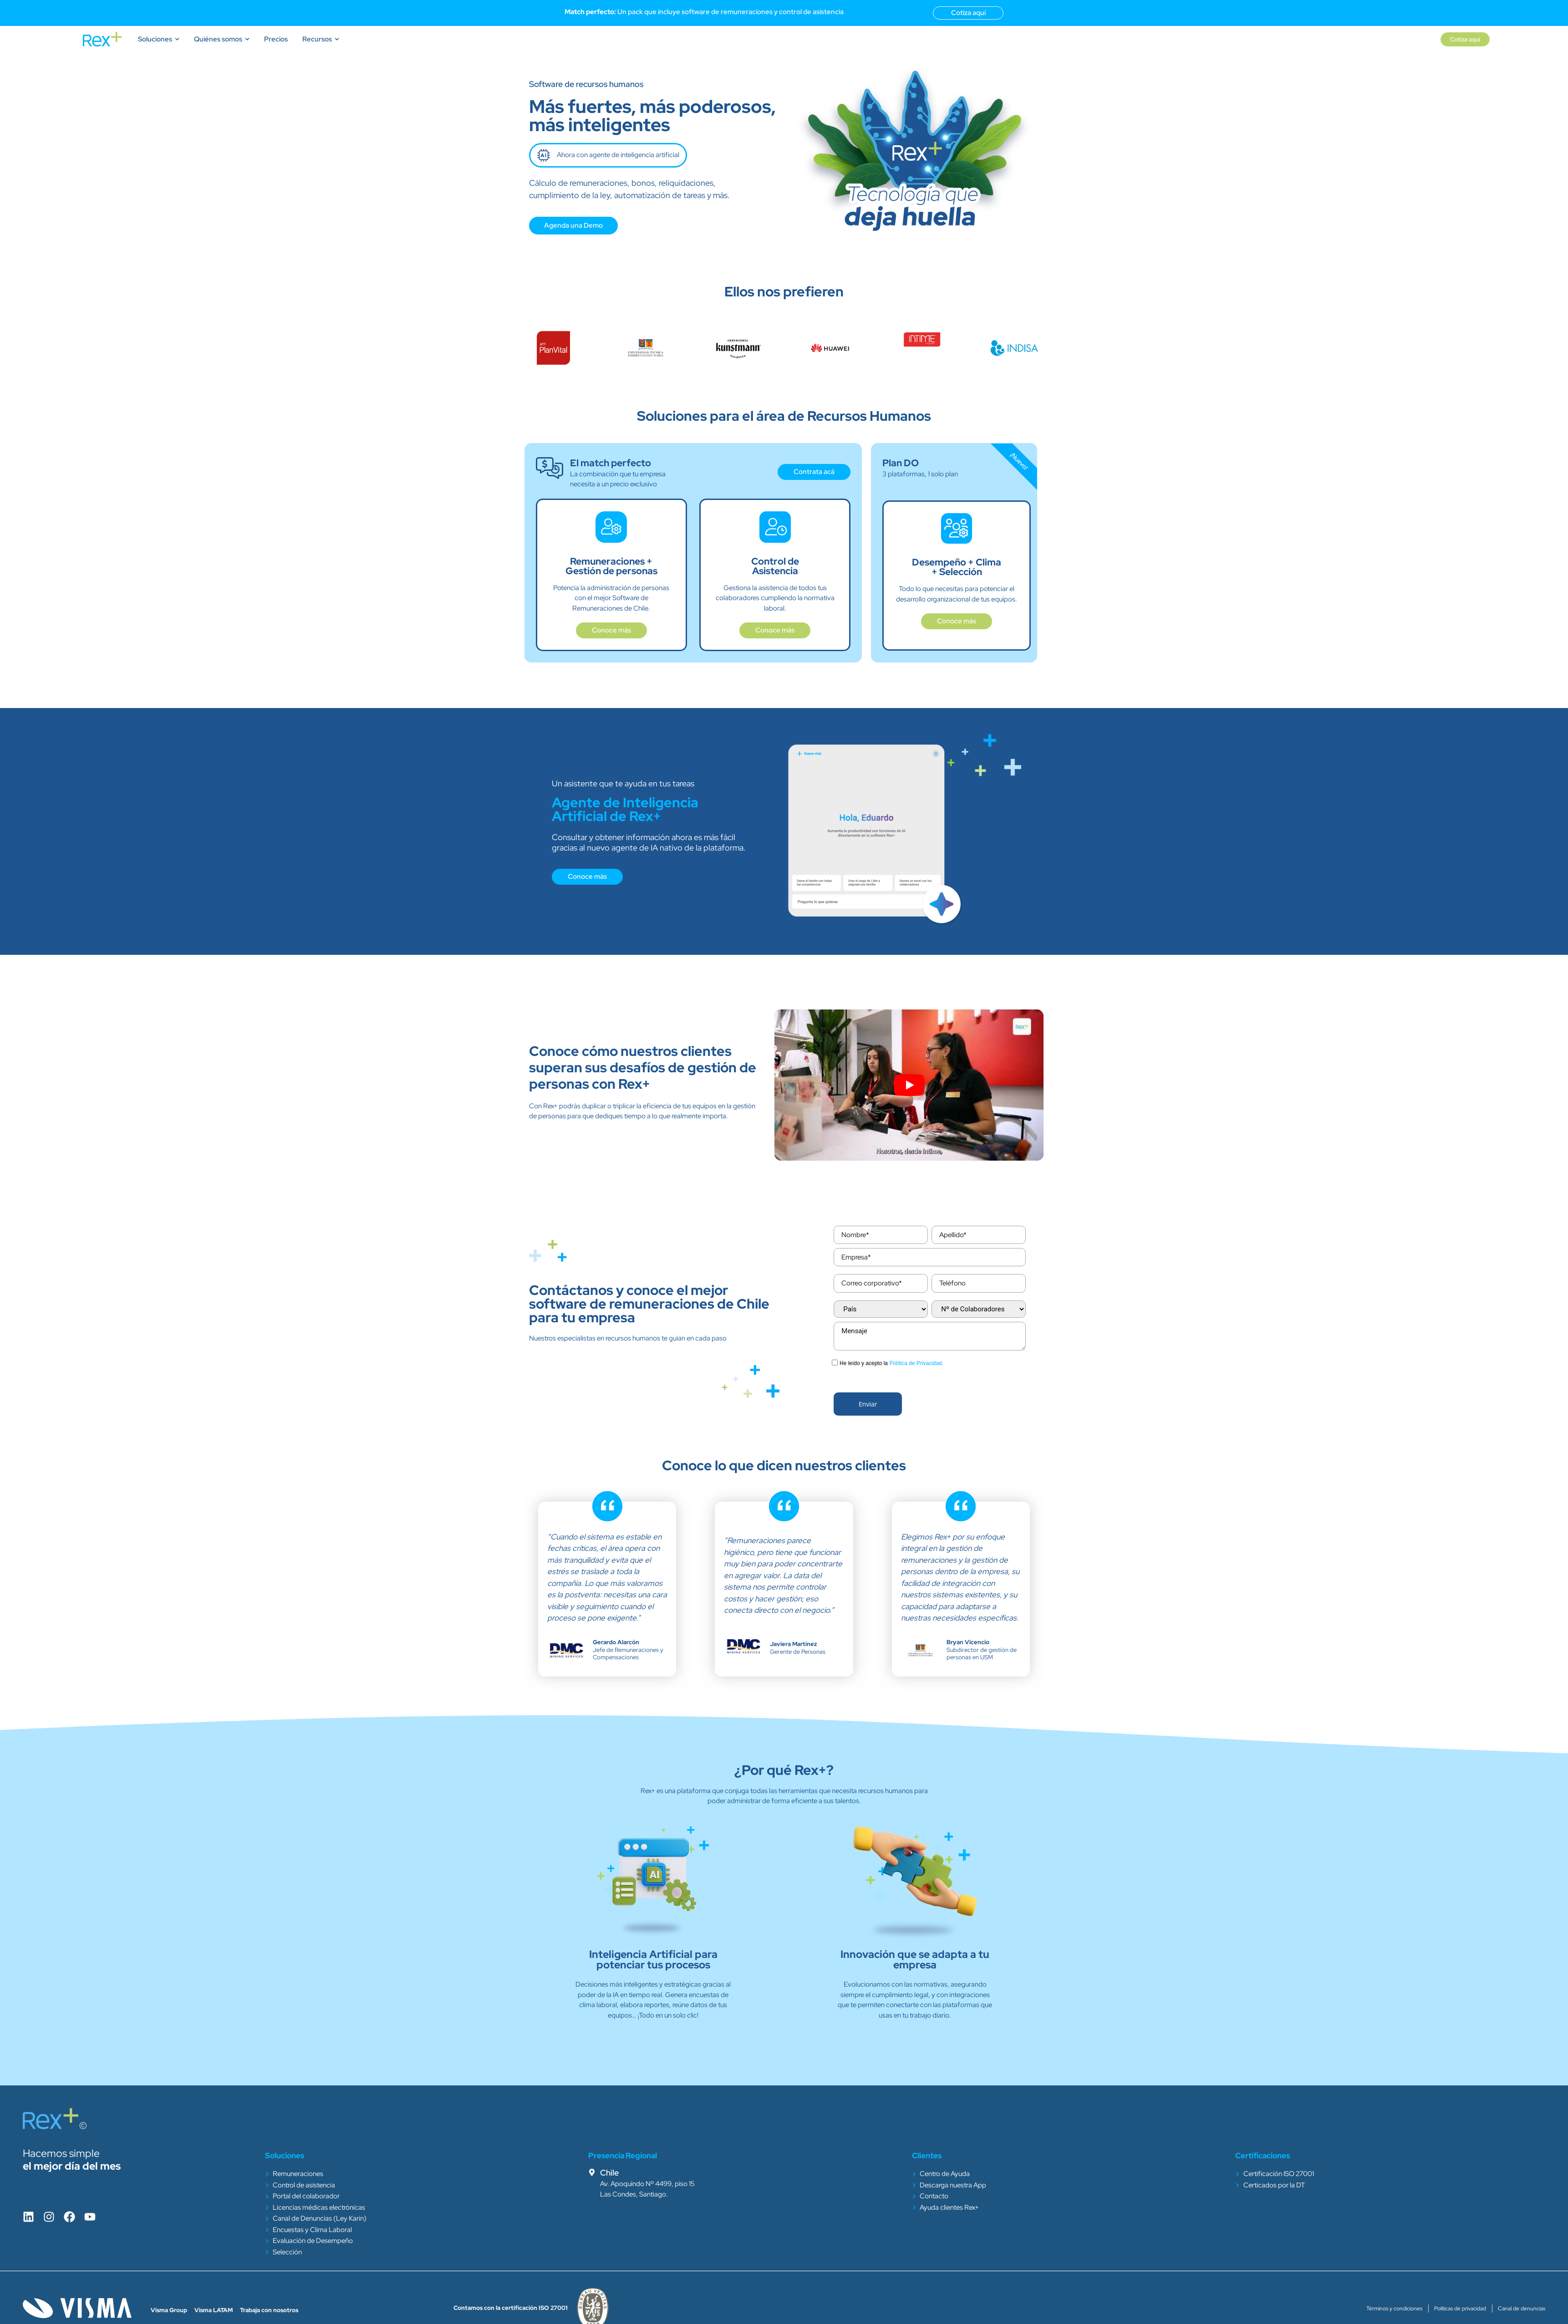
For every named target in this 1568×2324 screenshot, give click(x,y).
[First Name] (880, 1235)
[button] (868, 1404)
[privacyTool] (835, 1363)
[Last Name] (978, 1235)
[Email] (880, 1283)
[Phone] (978, 1283)
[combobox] (880, 1309)
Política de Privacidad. (916, 1363)
